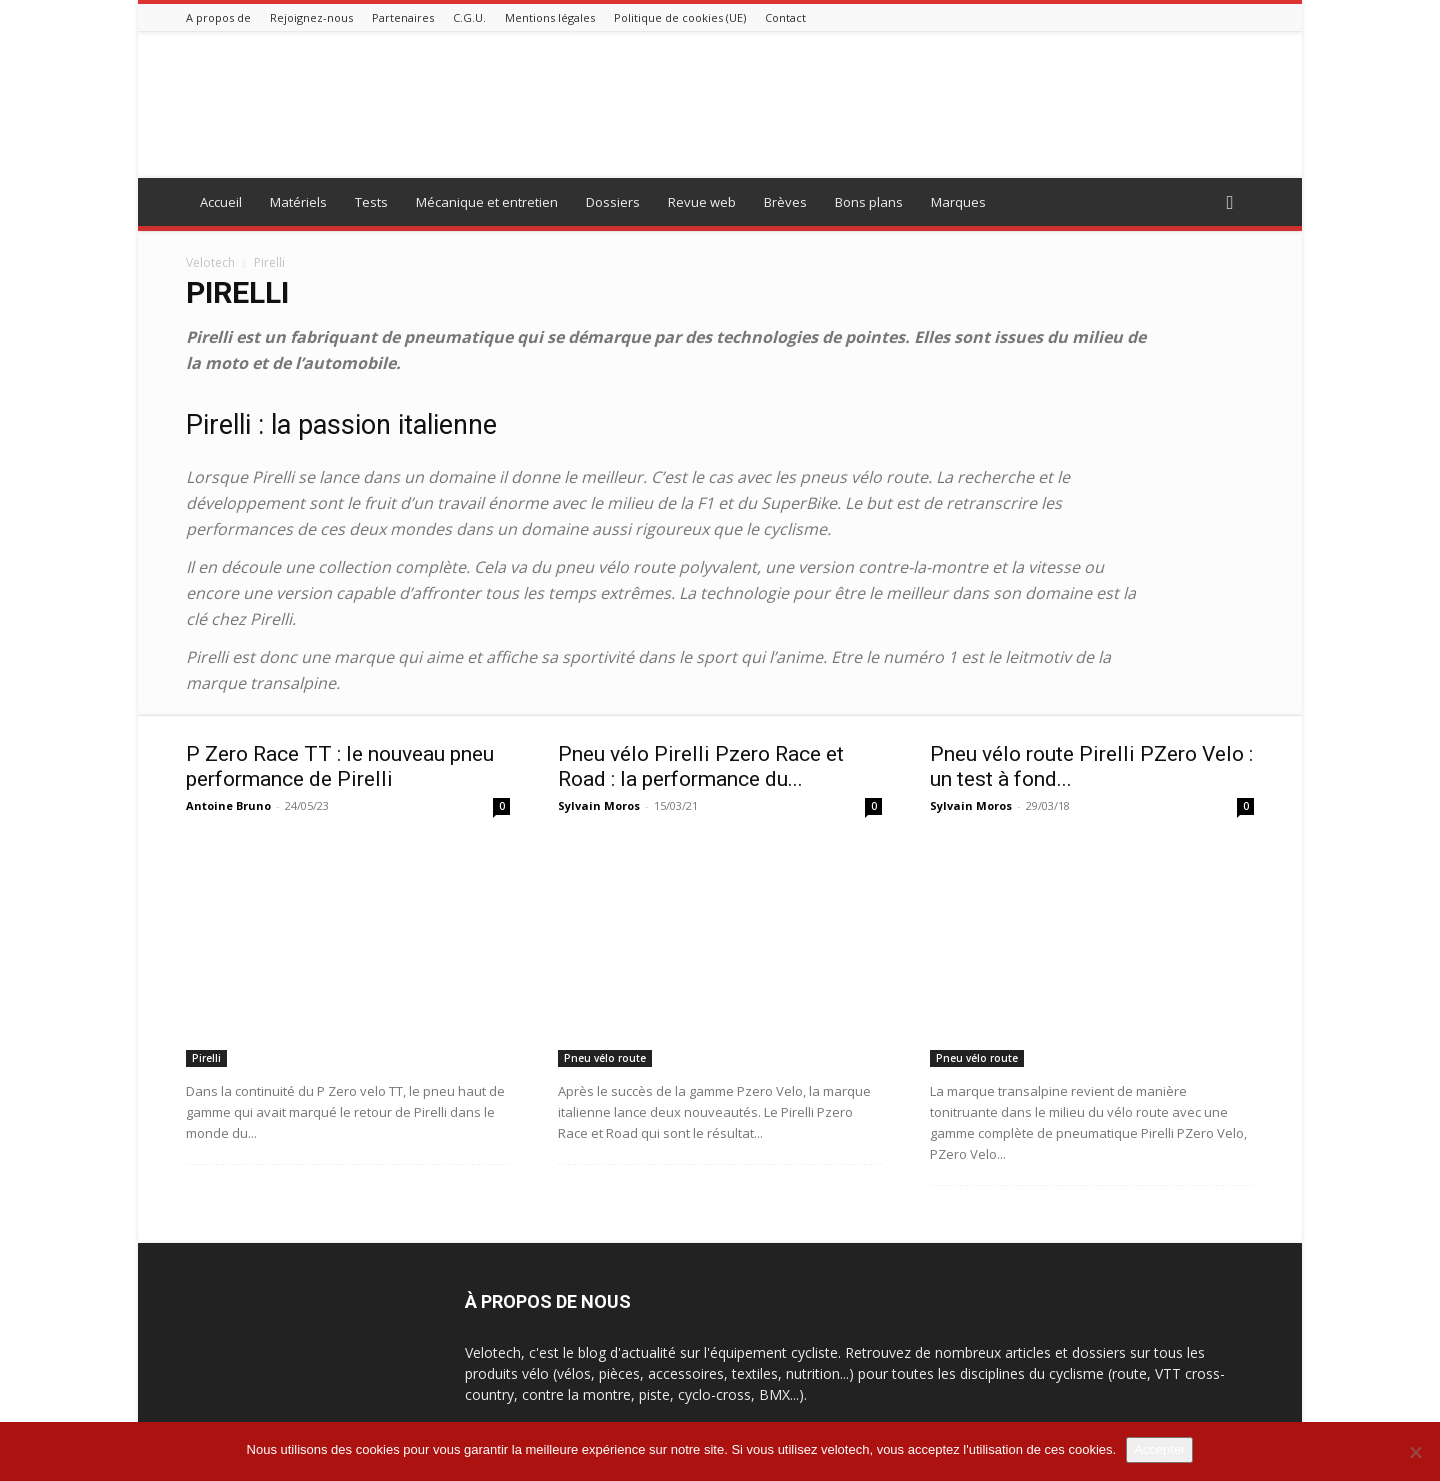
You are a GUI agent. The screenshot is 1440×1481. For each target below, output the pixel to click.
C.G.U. (469, 17)
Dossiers (613, 202)
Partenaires (403, 17)
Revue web (702, 202)
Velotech (210, 262)
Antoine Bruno (228, 805)
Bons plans (869, 202)
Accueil (221, 202)
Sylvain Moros (599, 805)
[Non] (1415, 1452)
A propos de (218, 17)
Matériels (298, 202)
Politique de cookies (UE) (680, 17)
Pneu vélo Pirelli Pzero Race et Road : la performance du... (701, 766)
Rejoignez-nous (311, 17)
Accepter (1159, 1449)
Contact (785, 17)
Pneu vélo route (605, 1058)
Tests (371, 202)
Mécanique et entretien (487, 202)
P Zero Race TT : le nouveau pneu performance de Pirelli (340, 766)
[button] (1230, 203)
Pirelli (206, 1058)
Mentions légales (550, 17)
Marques (958, 202)
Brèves (785, 202)
